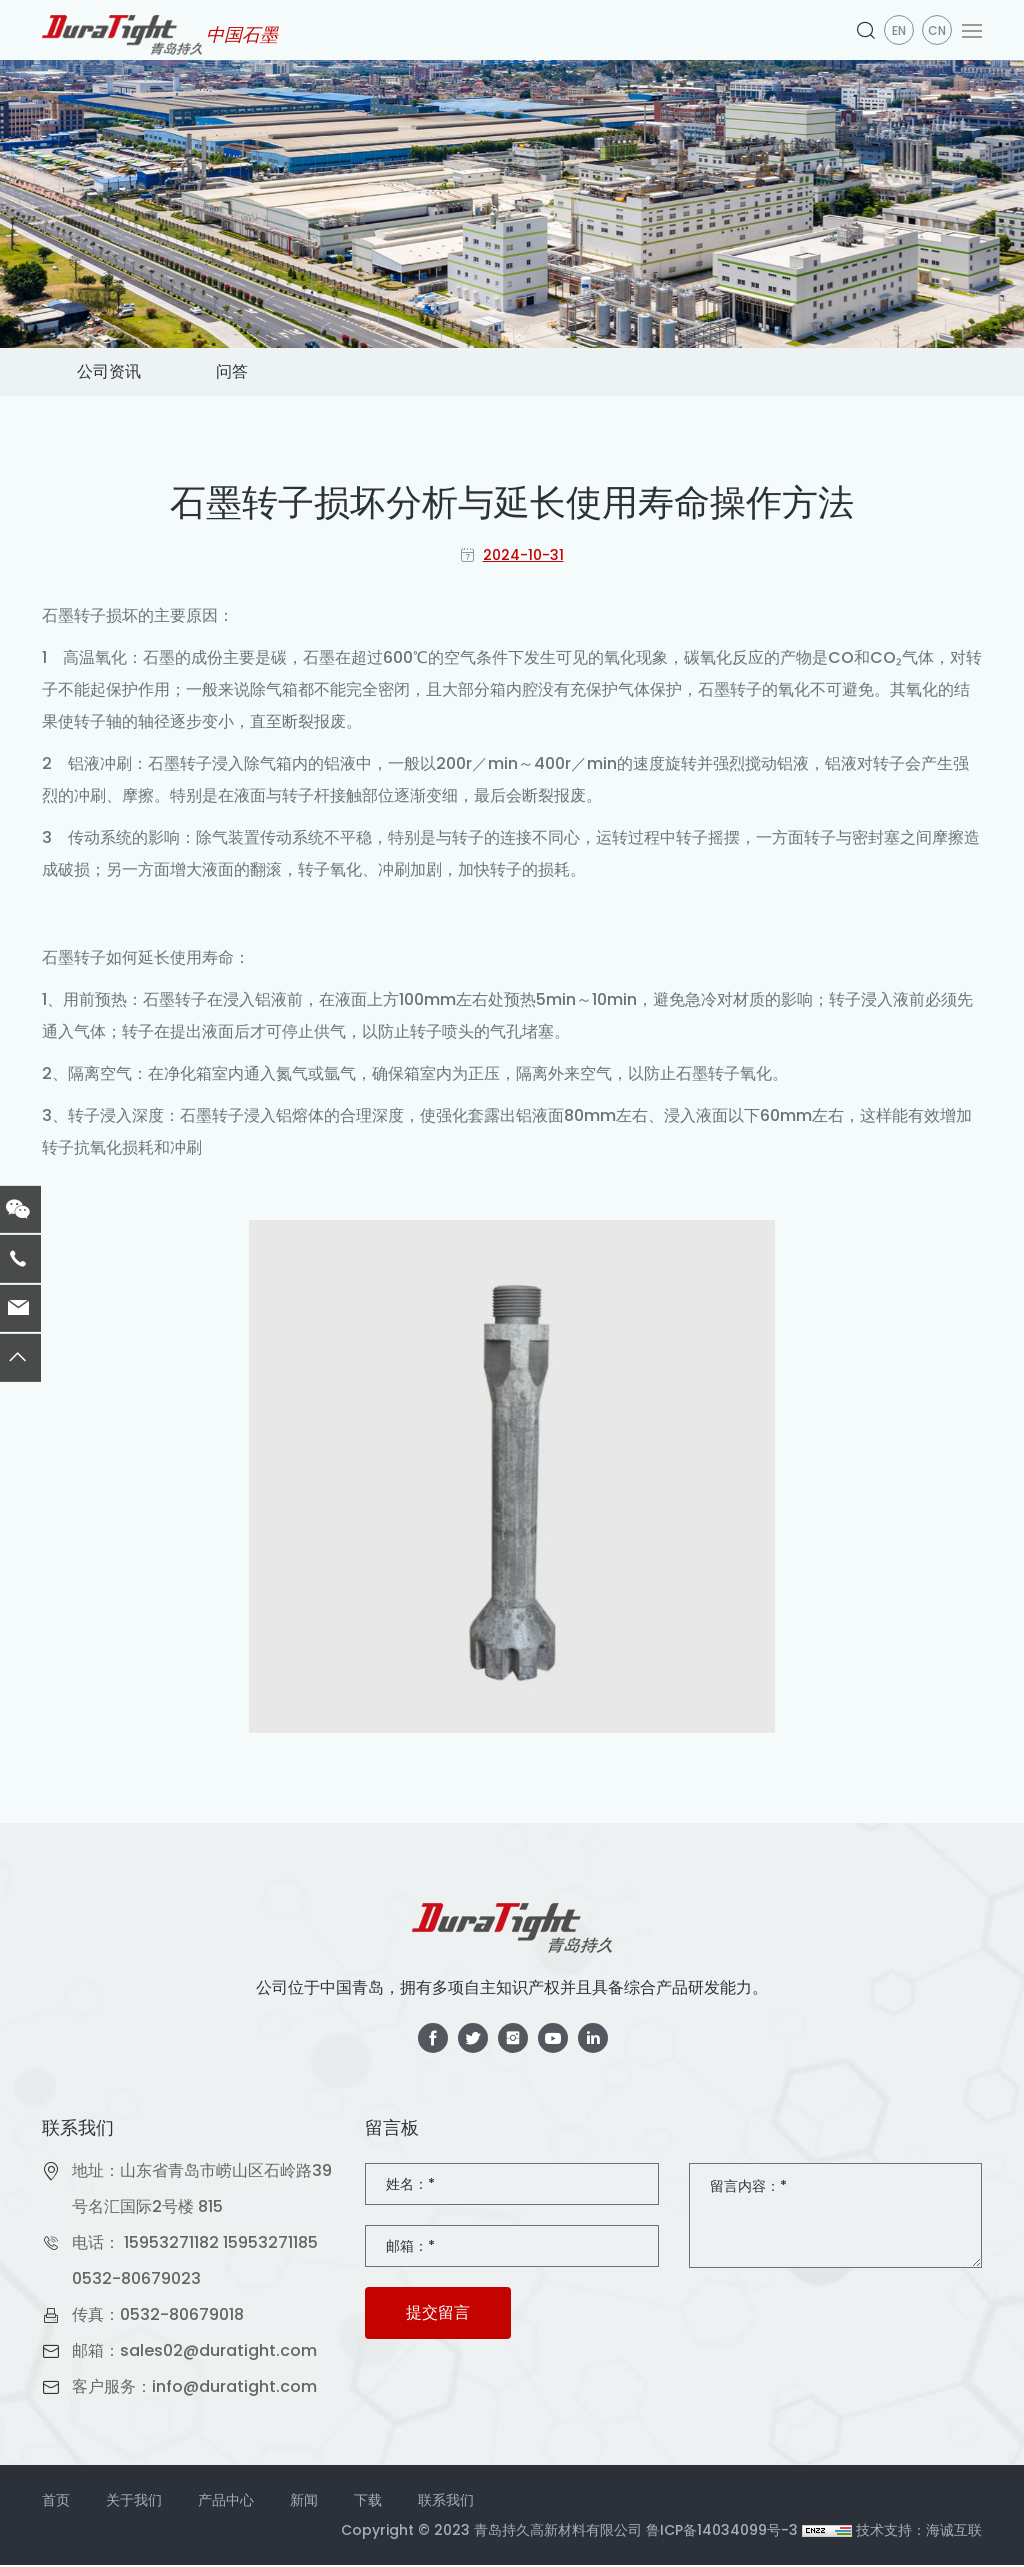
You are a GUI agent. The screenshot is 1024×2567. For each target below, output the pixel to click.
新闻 (304, 2502)
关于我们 (134, 2502)
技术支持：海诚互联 (919, 2532)
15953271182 (171, 2244)
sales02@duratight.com (218, 2352)
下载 (368, 2502)
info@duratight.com (234, 2388)
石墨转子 (74, 617)
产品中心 (226, 2502)
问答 (246, 372)
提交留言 (438, 2314)
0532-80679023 (136, 2280)
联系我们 (446, 2502)
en (899, 30)
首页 (56, 2502)
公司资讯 (114, 372)
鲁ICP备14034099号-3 (722, 2532)
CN (937, 30)
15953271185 (270, 2244)
